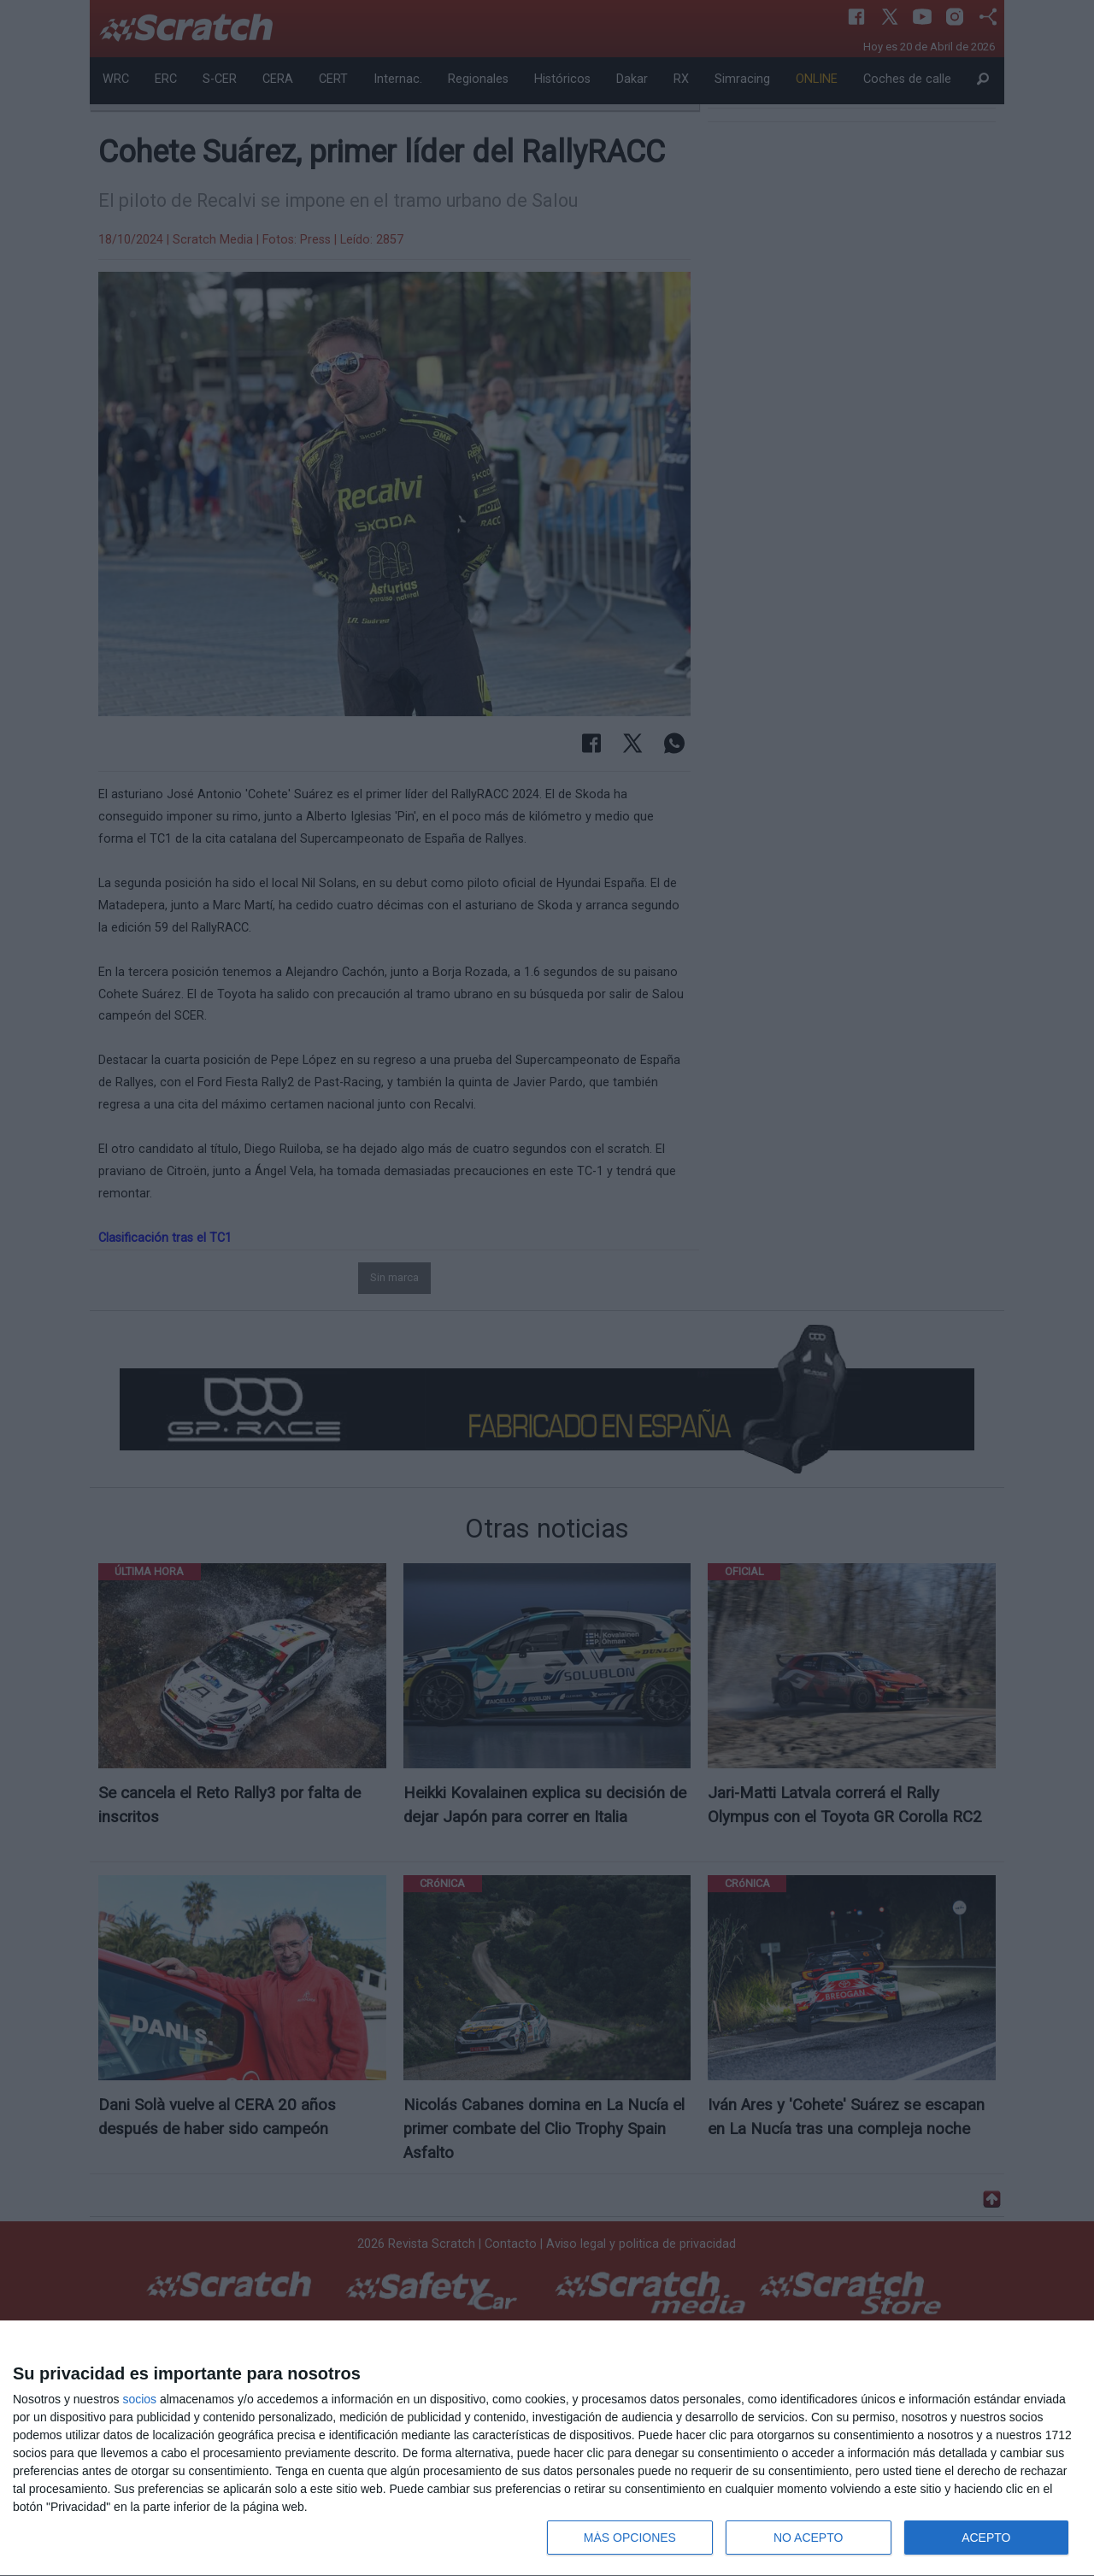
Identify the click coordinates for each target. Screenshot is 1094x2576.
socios (139, 2399)
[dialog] (547, 2448)
